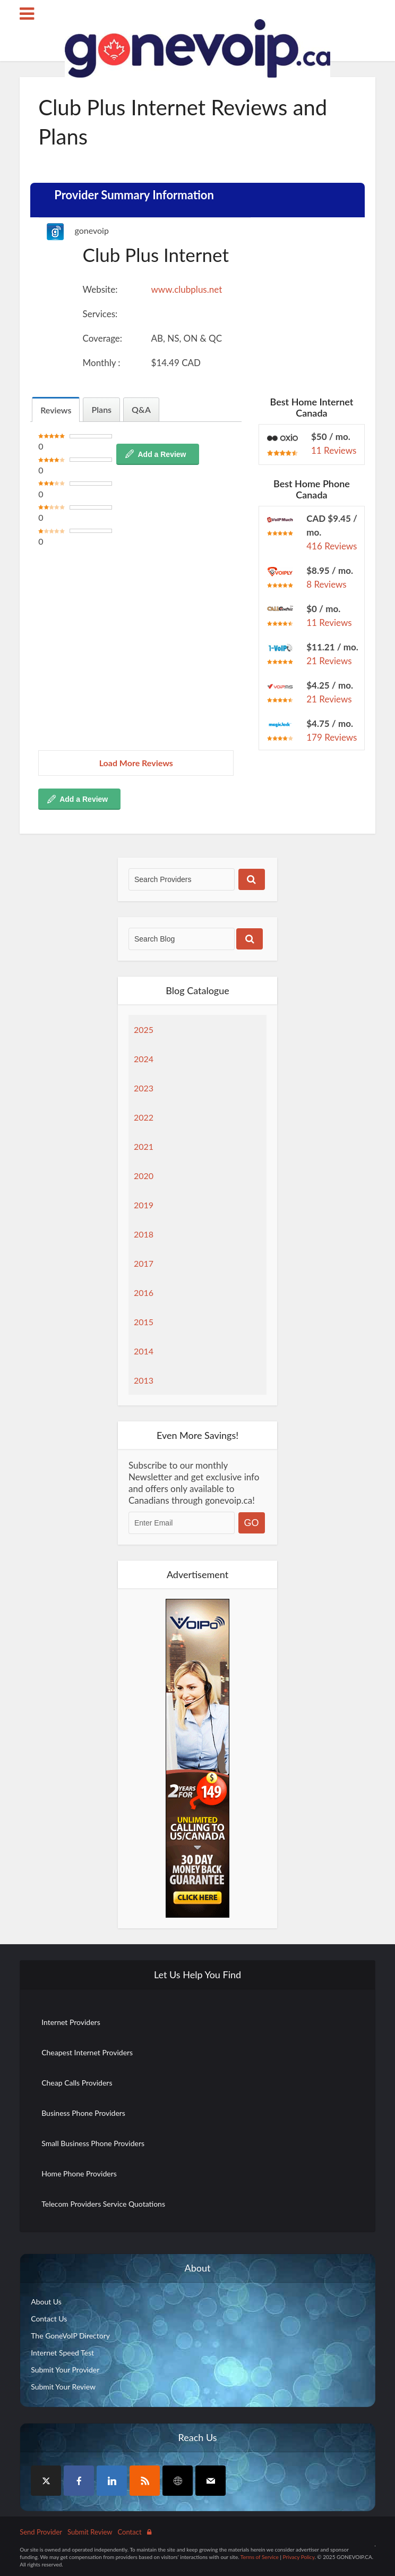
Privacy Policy (298, 2557)
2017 (143, 1263)
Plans (101, 409)
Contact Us (49, 2318)
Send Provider (41, 2532)
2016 (143, 1292)
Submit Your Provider (65, 2369)
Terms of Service (260, 2557)
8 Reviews (326, 584)
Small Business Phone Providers (92, 2143)
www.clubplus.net (186, 289)
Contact (130, 2532)
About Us (46, 2301)
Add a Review (162, 454)
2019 (143, 1205)
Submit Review (90, 2532)
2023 (143, 1088)
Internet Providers (70, 2022)
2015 (143, 1322)
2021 (143, 1146)
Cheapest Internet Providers (87, 2052)
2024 (143, 1059)
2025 (143, 1029)
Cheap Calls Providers (76, 2082)
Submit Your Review (63, 2386)
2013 (143, 1380)
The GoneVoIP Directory (70, 2335)
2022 (143, 1117)
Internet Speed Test (62, 2352)
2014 (143, 1351)
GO (251, 1523)
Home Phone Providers (79, 2173)
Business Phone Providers (83, 2112)
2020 (143, 1176)
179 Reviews (331, 737)
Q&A (141, 409)
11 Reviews (333, 450)
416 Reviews (331, 546)
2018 (143, 1234)
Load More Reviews (136, 763)
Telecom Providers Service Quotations (103, 2203)
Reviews (55, 410)
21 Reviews (328, 660)
